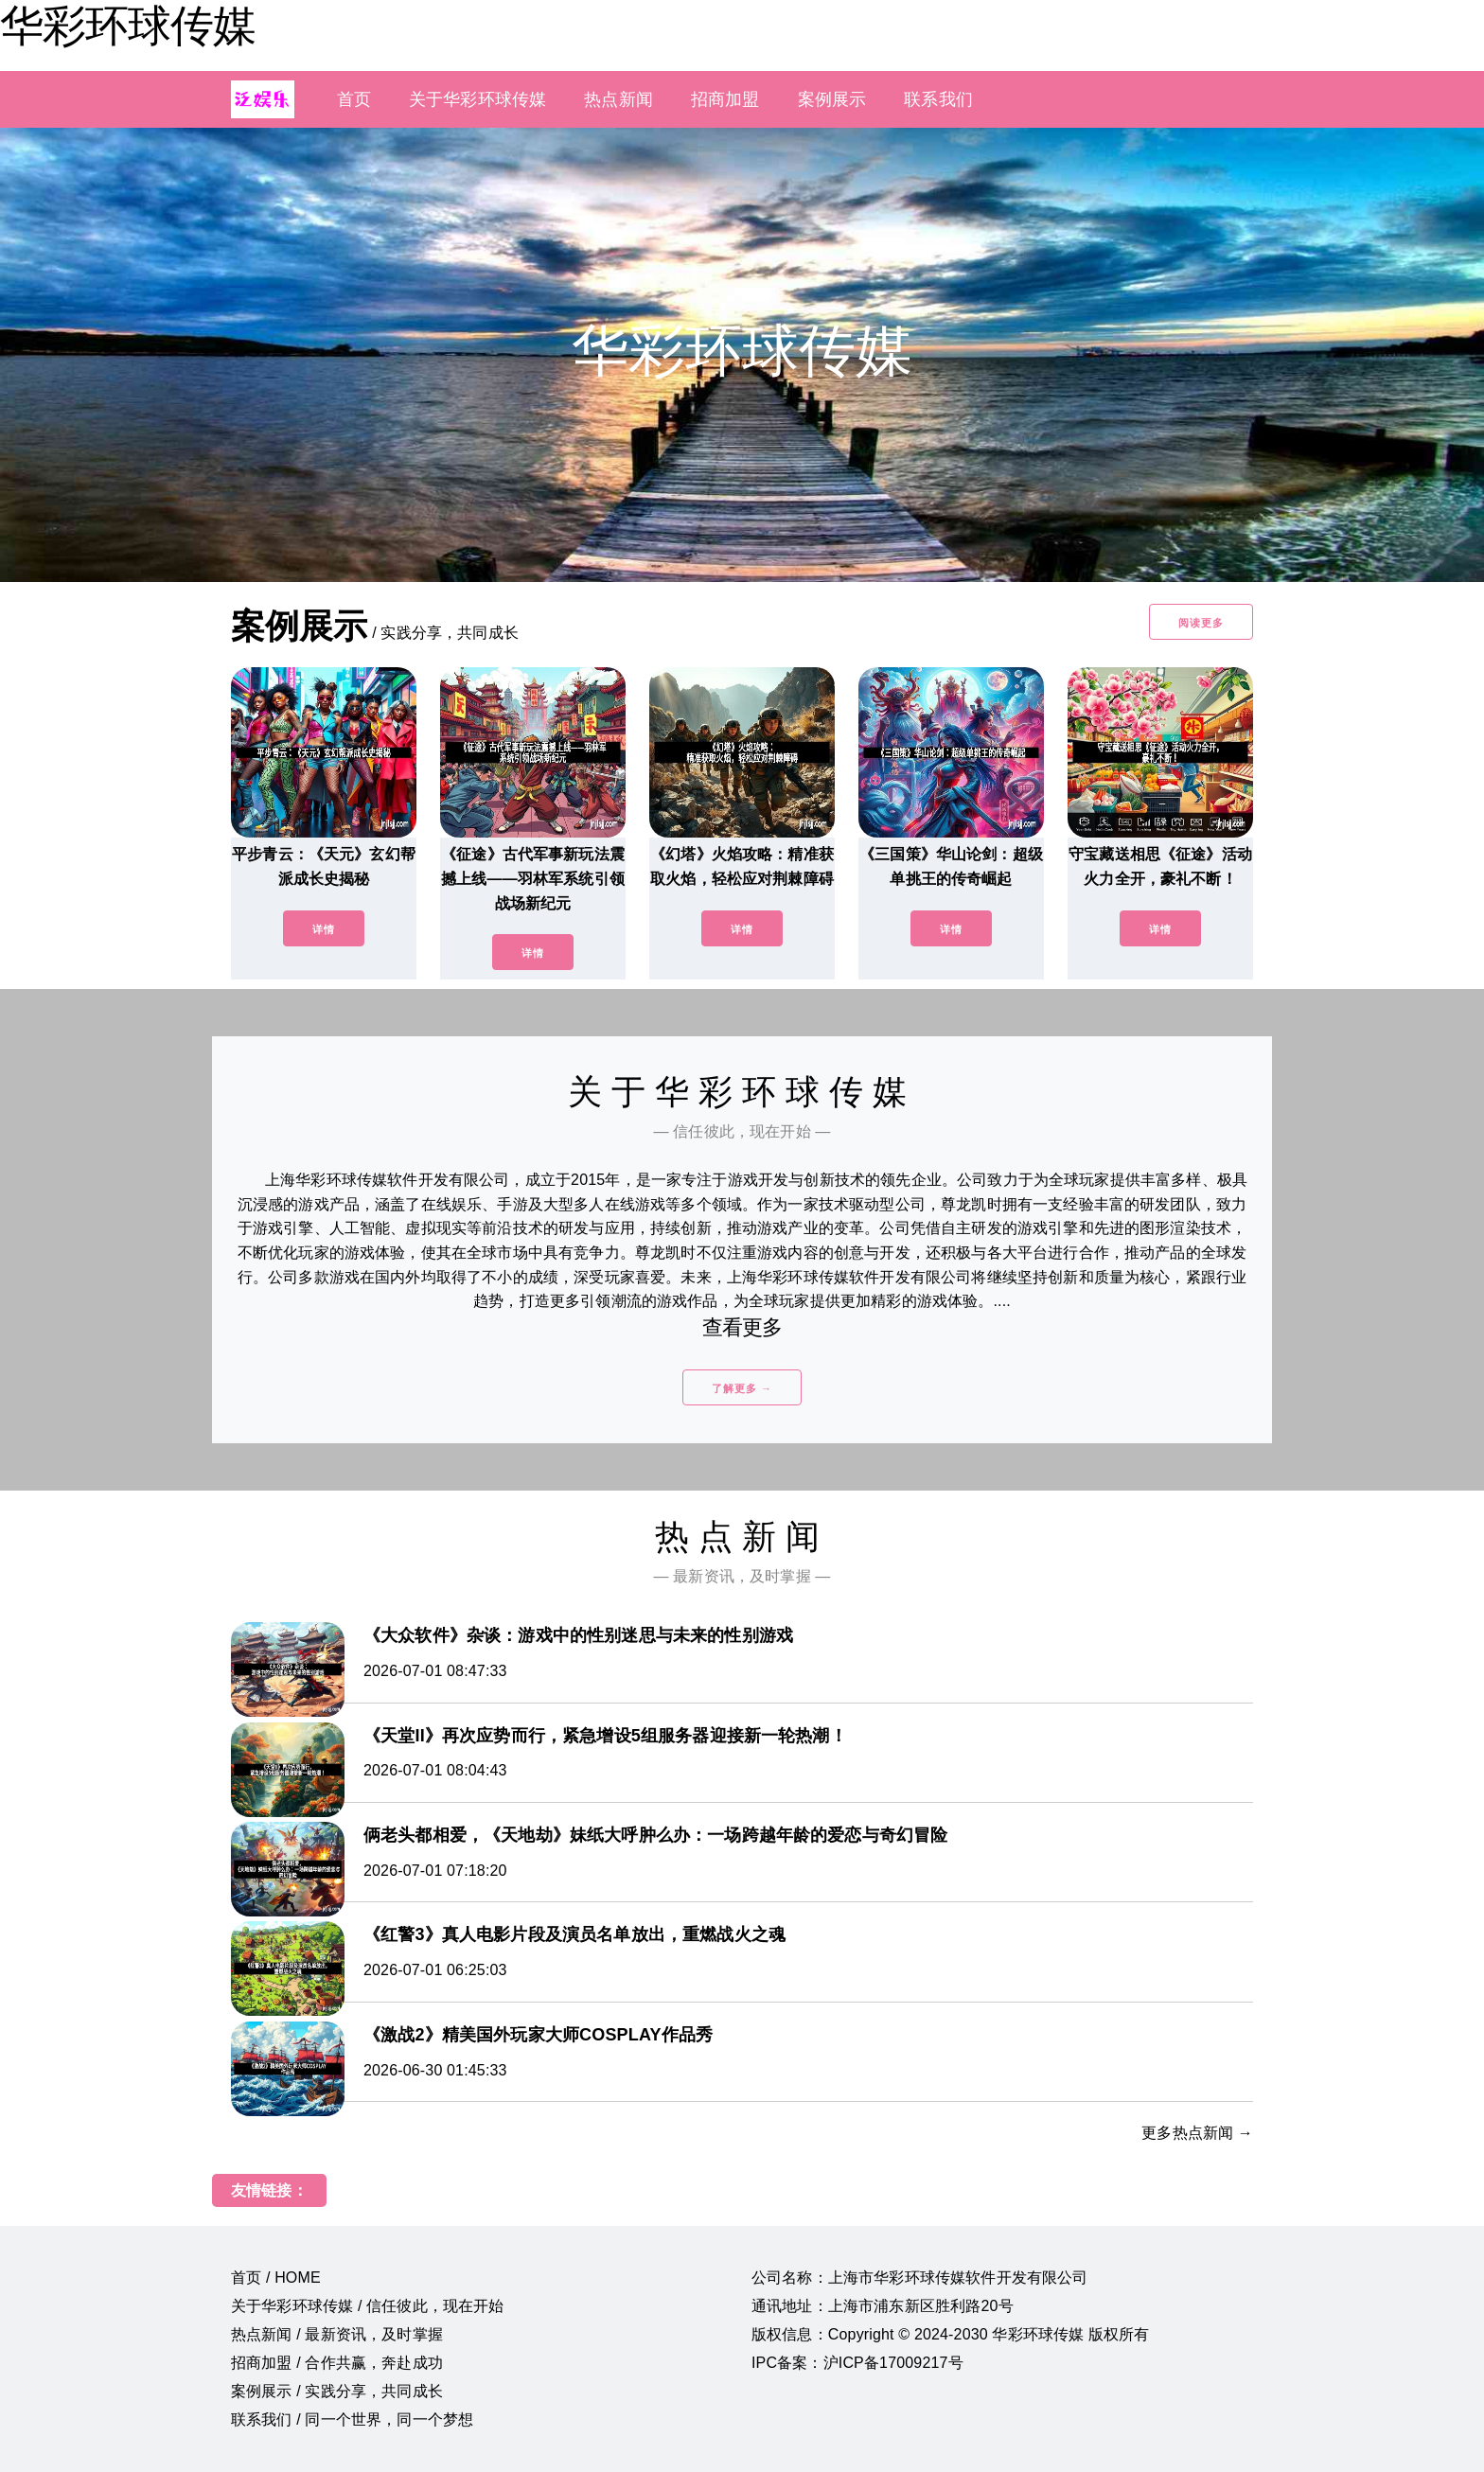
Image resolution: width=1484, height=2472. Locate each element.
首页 (354, 99)
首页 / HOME (276, 2277)
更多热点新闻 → (1197, 2133)
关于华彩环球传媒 (477, 99)
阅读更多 (1201, 622)
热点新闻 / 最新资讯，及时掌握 (337, 2334)
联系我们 (938, 99)
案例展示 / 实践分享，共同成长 (337, 2391)
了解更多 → (742, 1388)
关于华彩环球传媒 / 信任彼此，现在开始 (367, 2306)
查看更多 (742, 1327)
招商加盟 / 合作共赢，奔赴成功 (337, 2363)
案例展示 (832, 99)
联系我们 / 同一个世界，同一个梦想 (352, 2419)
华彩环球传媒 (128, 25)
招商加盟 (725, 99)
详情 (323, 929)
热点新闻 (618, 99)
